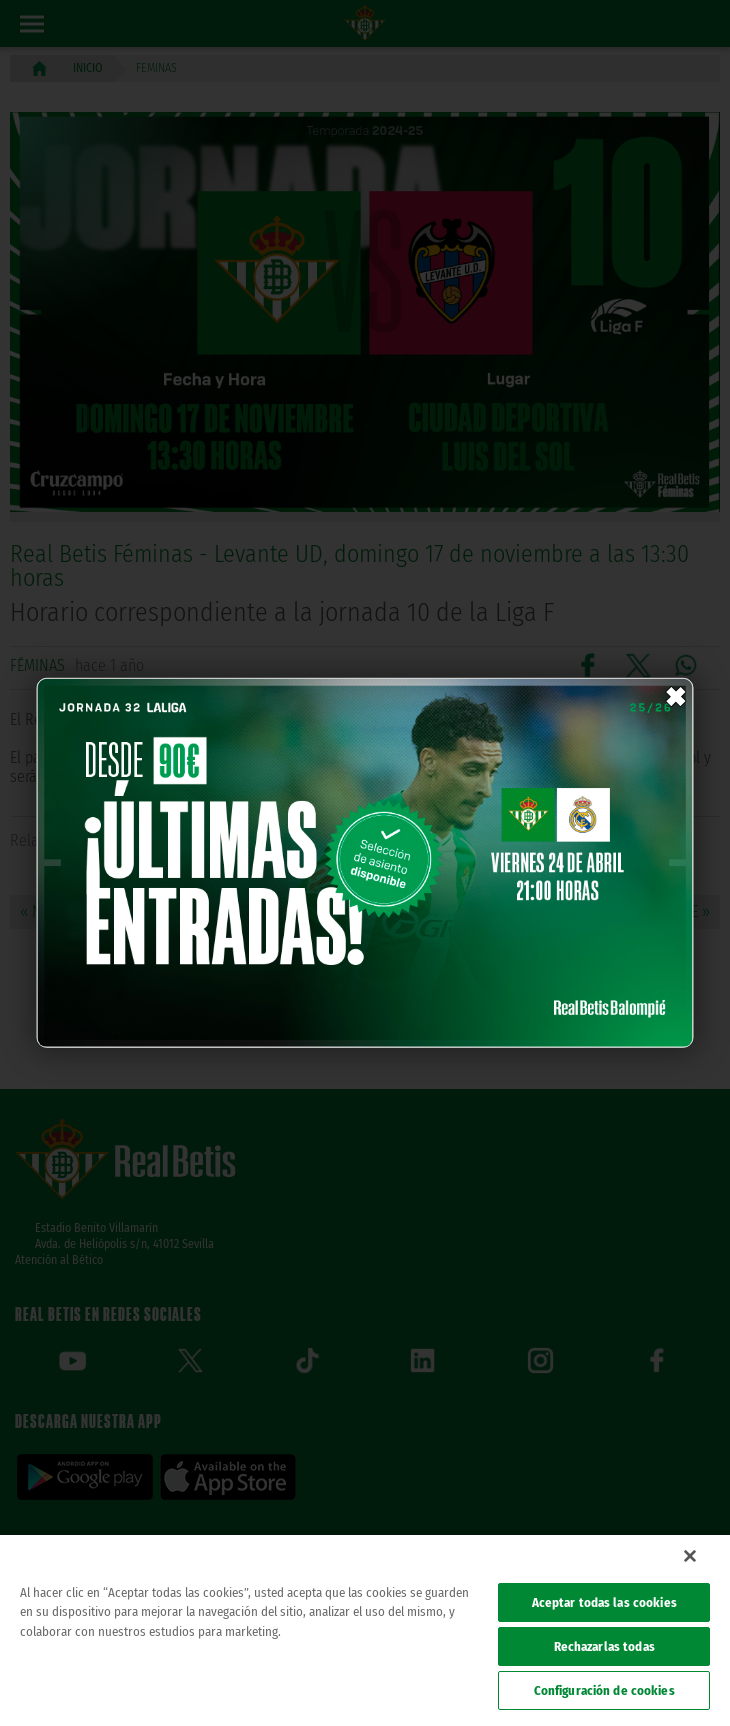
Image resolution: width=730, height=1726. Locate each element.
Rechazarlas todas (604, 1646)
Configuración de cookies (604, 1690)
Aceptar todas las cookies (604, 1602)
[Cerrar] (690, 1556)
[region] (365, 1630)
